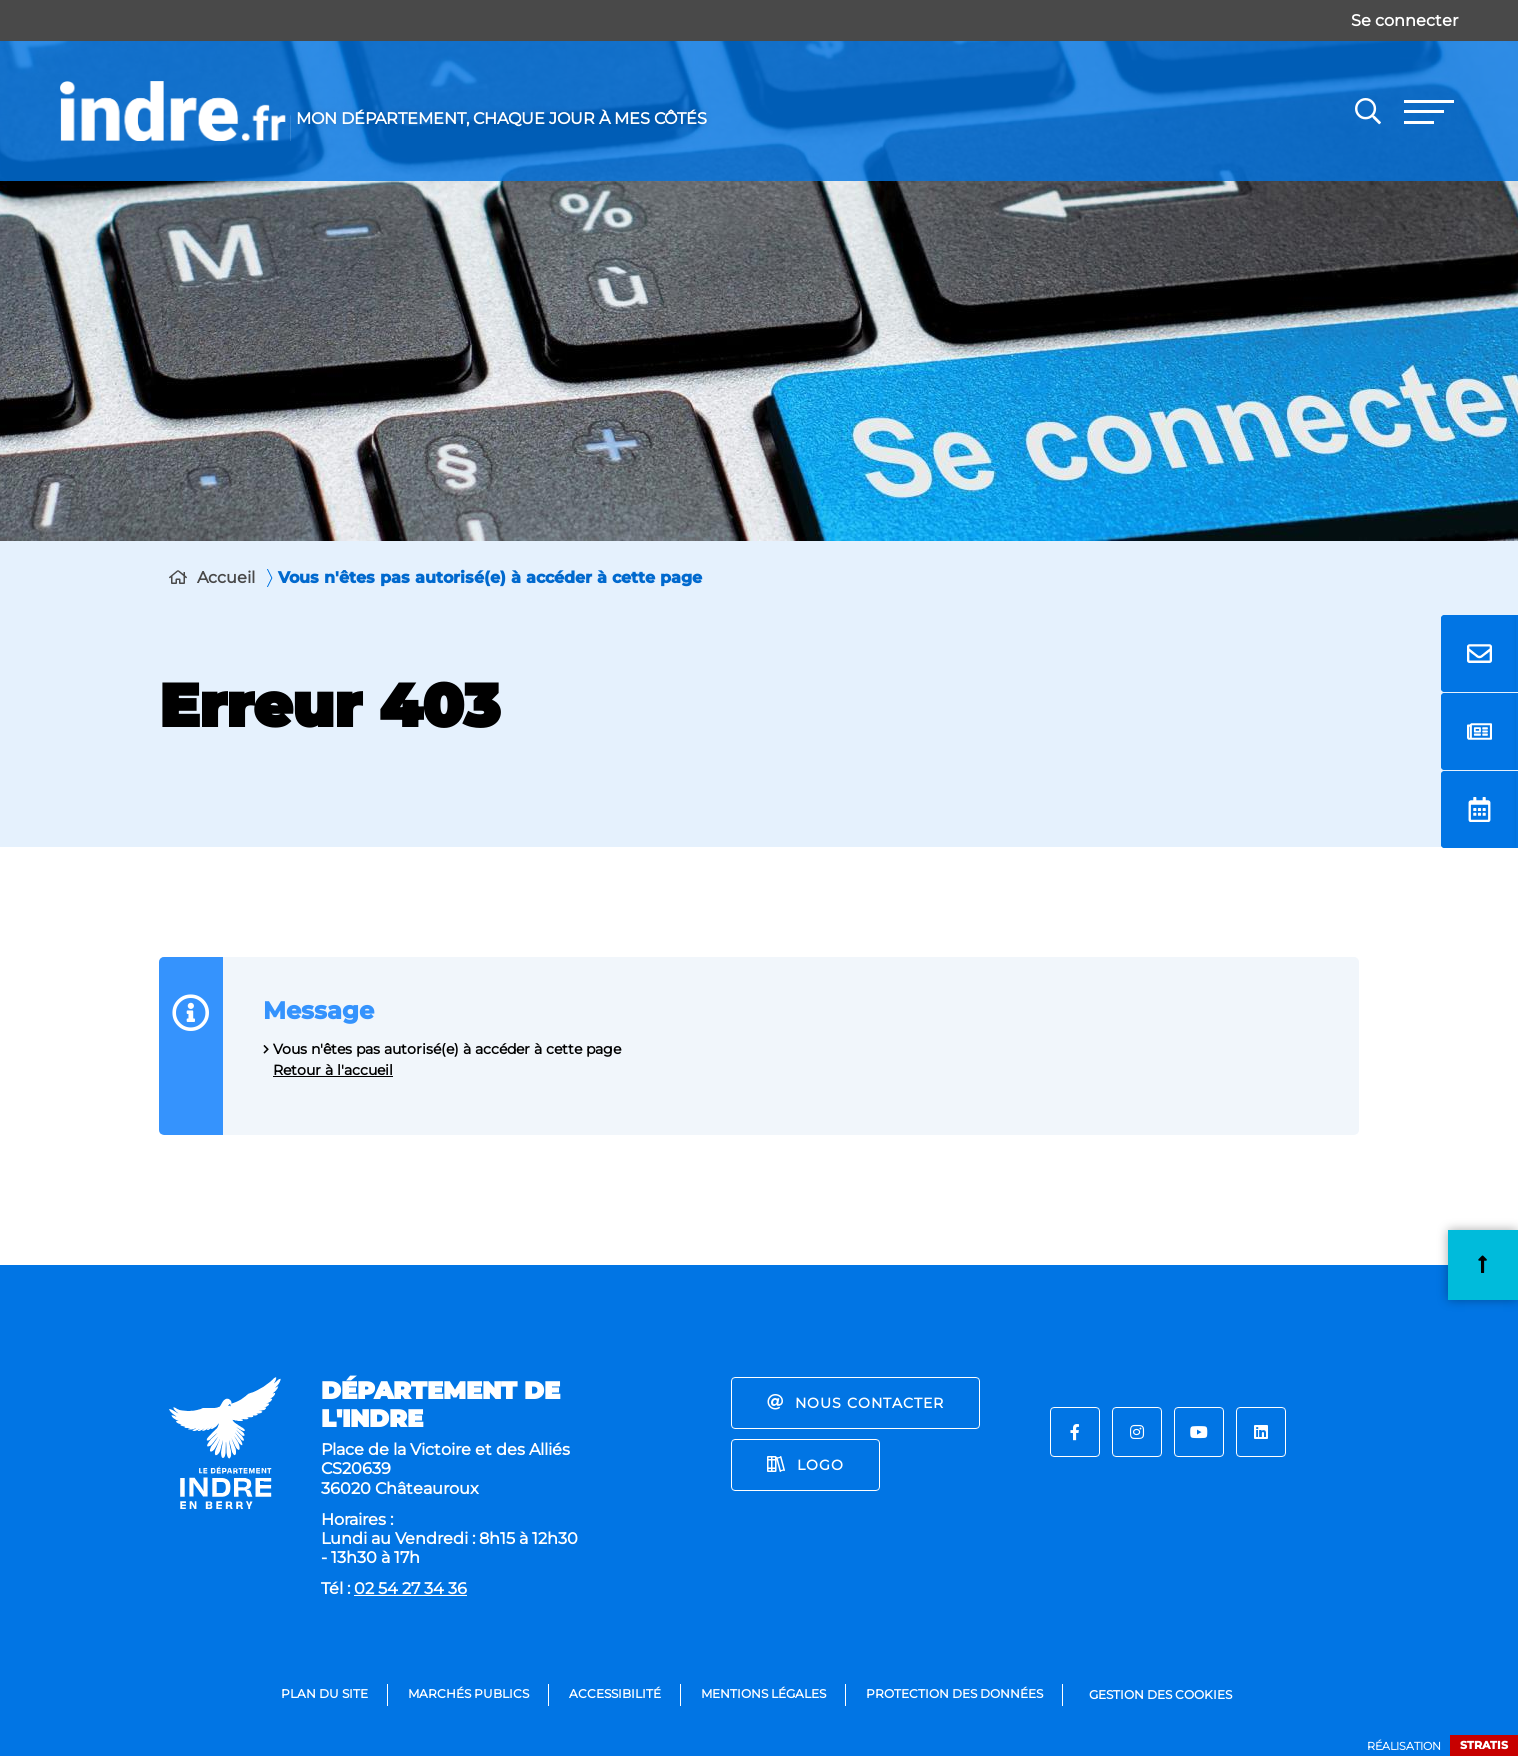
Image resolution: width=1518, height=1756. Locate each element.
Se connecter (1404, 20)
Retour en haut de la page (1483, 1265)
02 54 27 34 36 (410, 1588)
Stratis (1484, 1745)
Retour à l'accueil (333, 1070)
